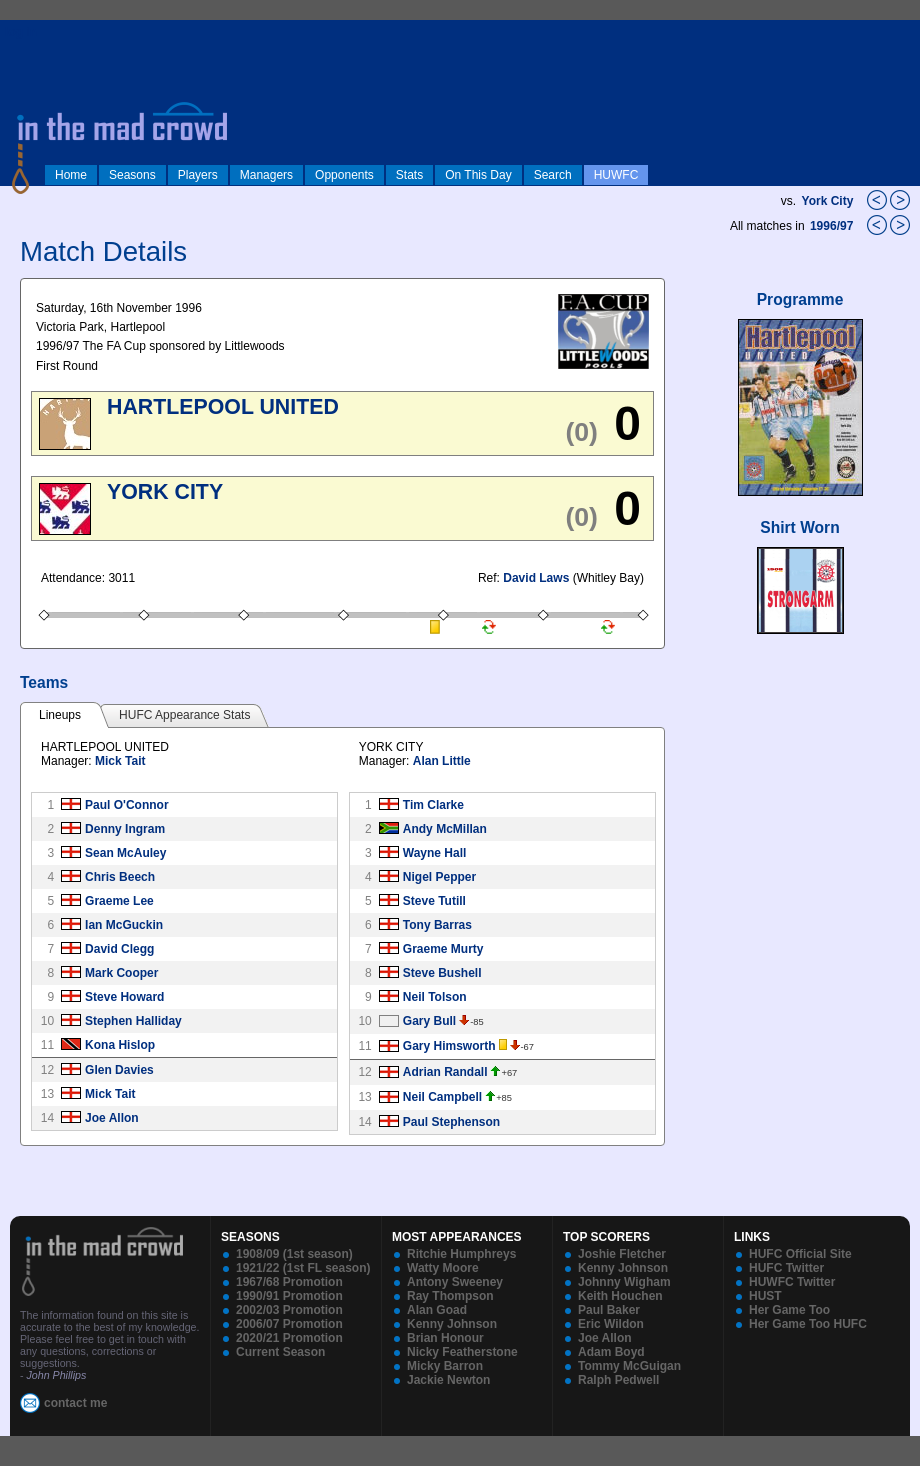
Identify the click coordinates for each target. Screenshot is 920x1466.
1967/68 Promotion (289, 1282)
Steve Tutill (434, 901)
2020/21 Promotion (289, 1338)
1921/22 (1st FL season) (303, 1268)
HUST (765, 1296)
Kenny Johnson (452, 1324)
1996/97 (833, 226)
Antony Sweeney (455, 1282)
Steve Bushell (442, 973)
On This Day (478, 175)
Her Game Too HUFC (808, 1324)
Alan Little (442, 761)
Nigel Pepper (439, 877)
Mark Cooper (121, 973)
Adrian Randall (445, 1072)
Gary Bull (429, 1021)
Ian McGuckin (124, 925)
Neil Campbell (442, 1097)
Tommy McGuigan (629, 1366)
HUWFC (616, 175)
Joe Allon (112, 1118)
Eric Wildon (611, 1324)
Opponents (344, 175)
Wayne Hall (435, 853)
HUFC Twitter (786, 1268)
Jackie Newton (448, 1380)
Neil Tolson (435, 997)
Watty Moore (443, 1268)
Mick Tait (120, 761)
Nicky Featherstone (462, 1352)
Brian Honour (445, 1338)
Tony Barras (437, 925)
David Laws (536, 578)
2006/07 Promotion (289, 1324)
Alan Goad (437, 1310)
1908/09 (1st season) (294, 1254)
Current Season (280, 1352)
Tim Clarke (433, 805)
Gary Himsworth (449, 1046)
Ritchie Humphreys (461, 1254)
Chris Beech (120, 877)
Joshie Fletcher (622, 1254)
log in (21, 32)
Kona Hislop (120, 1045)
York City (828, 201)
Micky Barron (445, 1366)
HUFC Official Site (800, 1254)
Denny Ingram (125, 829)
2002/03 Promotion (289, 1310)
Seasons (132, 175)
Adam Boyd (611, 1352)
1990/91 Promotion (289, 1296)
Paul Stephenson (451, 1122)
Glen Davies (119, 1070)
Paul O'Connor (127, 805)
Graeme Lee (119, 901)
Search (553, 175)
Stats (409, 175)
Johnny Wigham (624, 1282)
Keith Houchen (620, 1296)
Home (71, 175)
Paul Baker (609, 1310)
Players (198, 175)
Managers (266, 175)
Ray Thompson (450, 1296)
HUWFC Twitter (792, 1282)
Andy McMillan (445, 829)
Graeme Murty (443, 949)
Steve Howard (124, 997)
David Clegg (119, 949)
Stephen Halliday (133, 1021)
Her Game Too (789, 1310)
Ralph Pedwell (618, 1380)
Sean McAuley (125, 853)
